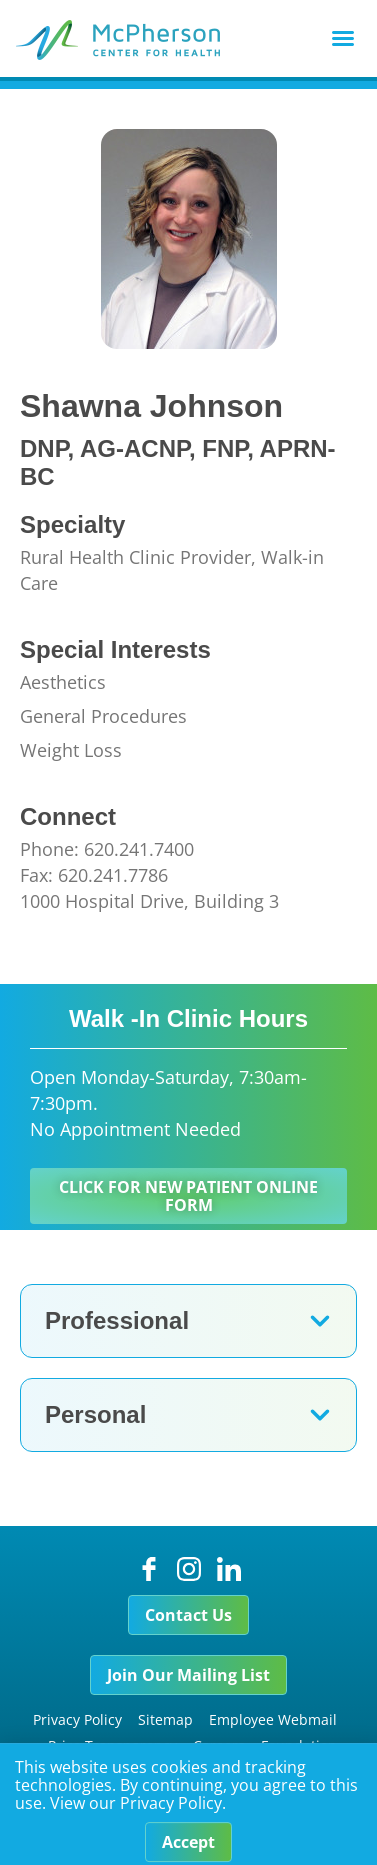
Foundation (299, 1745)
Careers (219, 1745)
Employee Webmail (273, 1719)
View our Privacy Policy (136, 1821)
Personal (95, 1414)
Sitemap (165, 1719)
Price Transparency (112, 1745)
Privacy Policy (77, 1719)
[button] (343, 38)
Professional (117, 1320)
